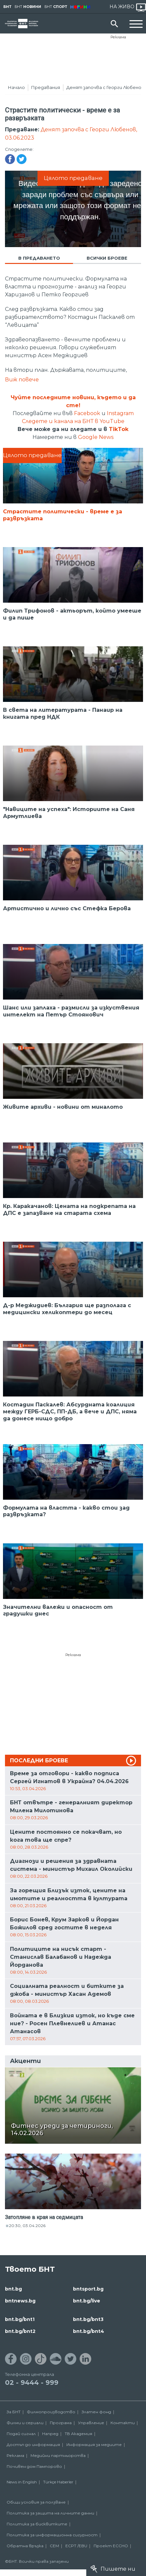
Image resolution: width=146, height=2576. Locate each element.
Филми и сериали (25, 2422)
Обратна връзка (25, 2545)
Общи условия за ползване (36, 2502)
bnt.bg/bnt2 (20, 2331)
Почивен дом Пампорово (34, 2466)
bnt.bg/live (86, 2301)
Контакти (122, 2422)
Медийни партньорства (58, 2455)
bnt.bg (13, 2289)
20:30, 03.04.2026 (27, 2225)
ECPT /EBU (76, 2545)
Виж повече (22, 379)
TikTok (118, 429)
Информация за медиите (94, 2444)
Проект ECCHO (111, 2545)
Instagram (120, 413)
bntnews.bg (20, 2301)
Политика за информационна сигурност (52, 2534)
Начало (16, 87)
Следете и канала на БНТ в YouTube (73, 421)
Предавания (45, 87)
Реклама (118, 37)
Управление (91, 2422)
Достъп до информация (33, 2444)
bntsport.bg (88, 2289)
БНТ (7, 6)
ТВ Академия (78, 2433)
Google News (95, 437)
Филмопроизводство (51, 2411)
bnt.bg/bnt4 (88, 2331)
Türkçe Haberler (58, 2481)
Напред (50, 2433)
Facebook (87, 413)
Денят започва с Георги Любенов (105, 87)
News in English (22, 2481)
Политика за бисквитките (37, 2523)
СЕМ (54, 2545)
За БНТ (14, 2411)
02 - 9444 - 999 (31, 2382)
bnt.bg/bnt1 (20, 2319)
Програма (61, 2422)
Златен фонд (96, 2411)
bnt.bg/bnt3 (88, 2319)
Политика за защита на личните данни (50, 2513)
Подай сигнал (21, 2433)
